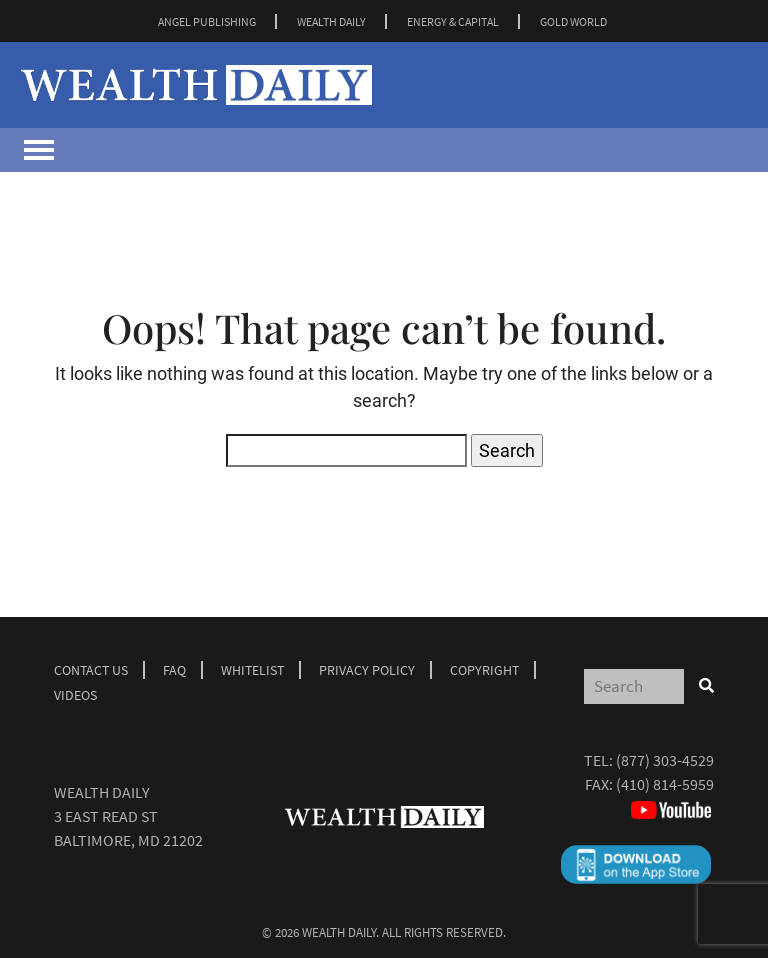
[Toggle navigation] (39, 150)
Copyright (484, 670)
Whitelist (252, 670)
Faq (174, 670)
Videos (75, 695)
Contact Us (91, 670)
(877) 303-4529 (665, 760)
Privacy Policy (367, 670)
